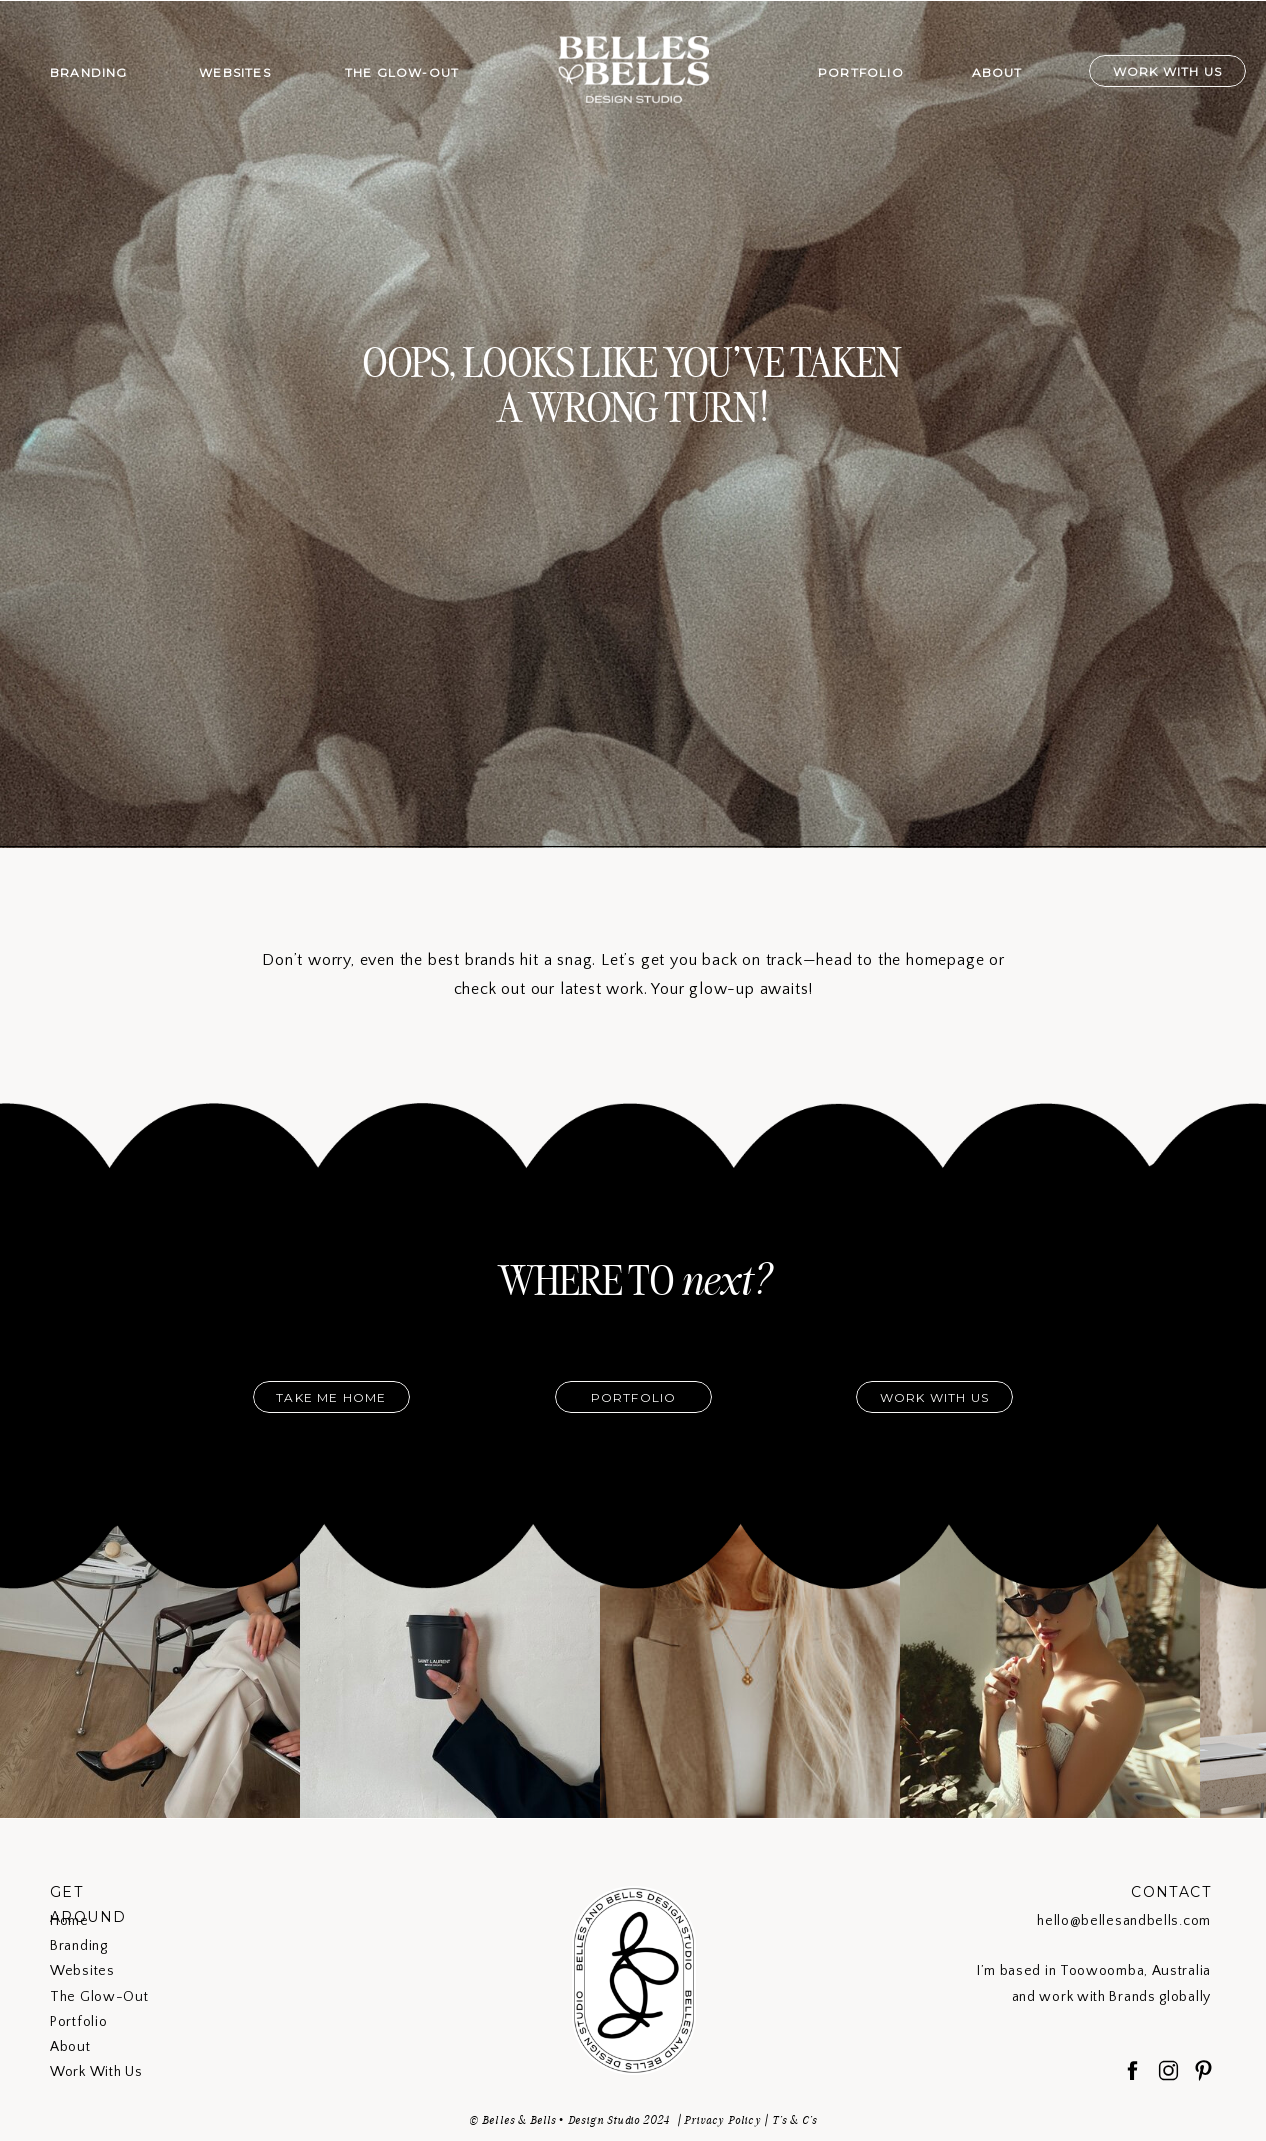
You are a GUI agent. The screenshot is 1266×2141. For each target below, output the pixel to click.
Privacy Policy (722, 2120)
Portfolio (78, 2022)
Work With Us (96, 2072)
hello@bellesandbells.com (1124, 1921)
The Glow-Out (99, 1997)
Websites (82, 1971)
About (70, 2047)
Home (69, 1921)
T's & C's (795, 2120)
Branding (79, 1946)
